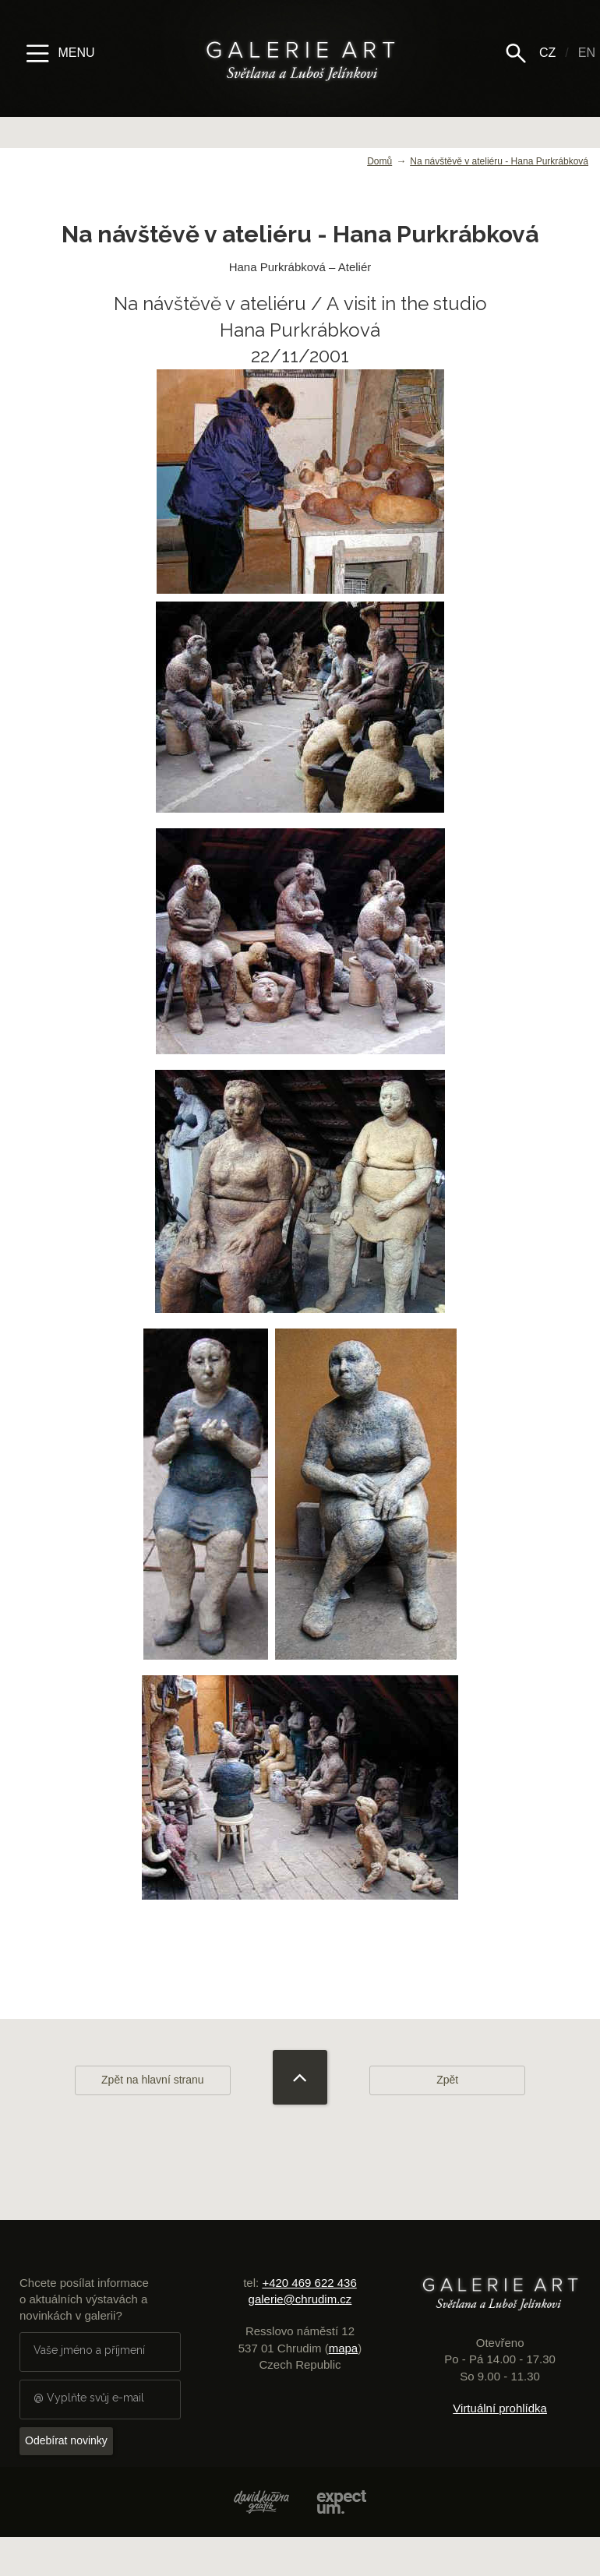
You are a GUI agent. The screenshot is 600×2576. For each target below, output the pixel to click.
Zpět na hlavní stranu (152, 2079)
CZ (547, 52)
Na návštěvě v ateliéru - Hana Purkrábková (499, 161)
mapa (343, 2348)
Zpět (447, 2079)
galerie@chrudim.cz (300, 2299)
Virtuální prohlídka (500, 2408)
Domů (379, 161)
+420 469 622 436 (309, 2282)
